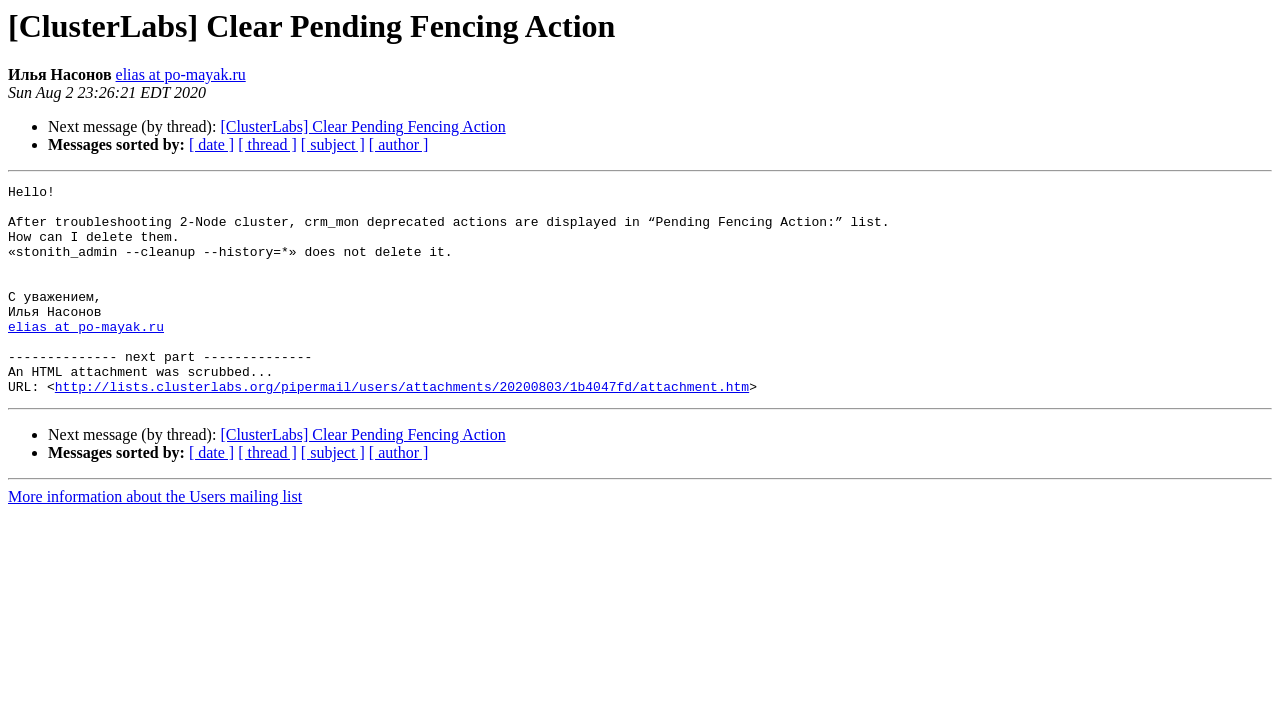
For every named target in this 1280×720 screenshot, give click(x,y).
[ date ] (211, 144)
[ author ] (399, 144)
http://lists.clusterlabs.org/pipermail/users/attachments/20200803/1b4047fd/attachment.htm (402, 428)
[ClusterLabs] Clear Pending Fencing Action (362, 126)
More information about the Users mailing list (155, 538)
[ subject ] (333, 144)
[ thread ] (267, 144)
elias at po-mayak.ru (181, 74)
